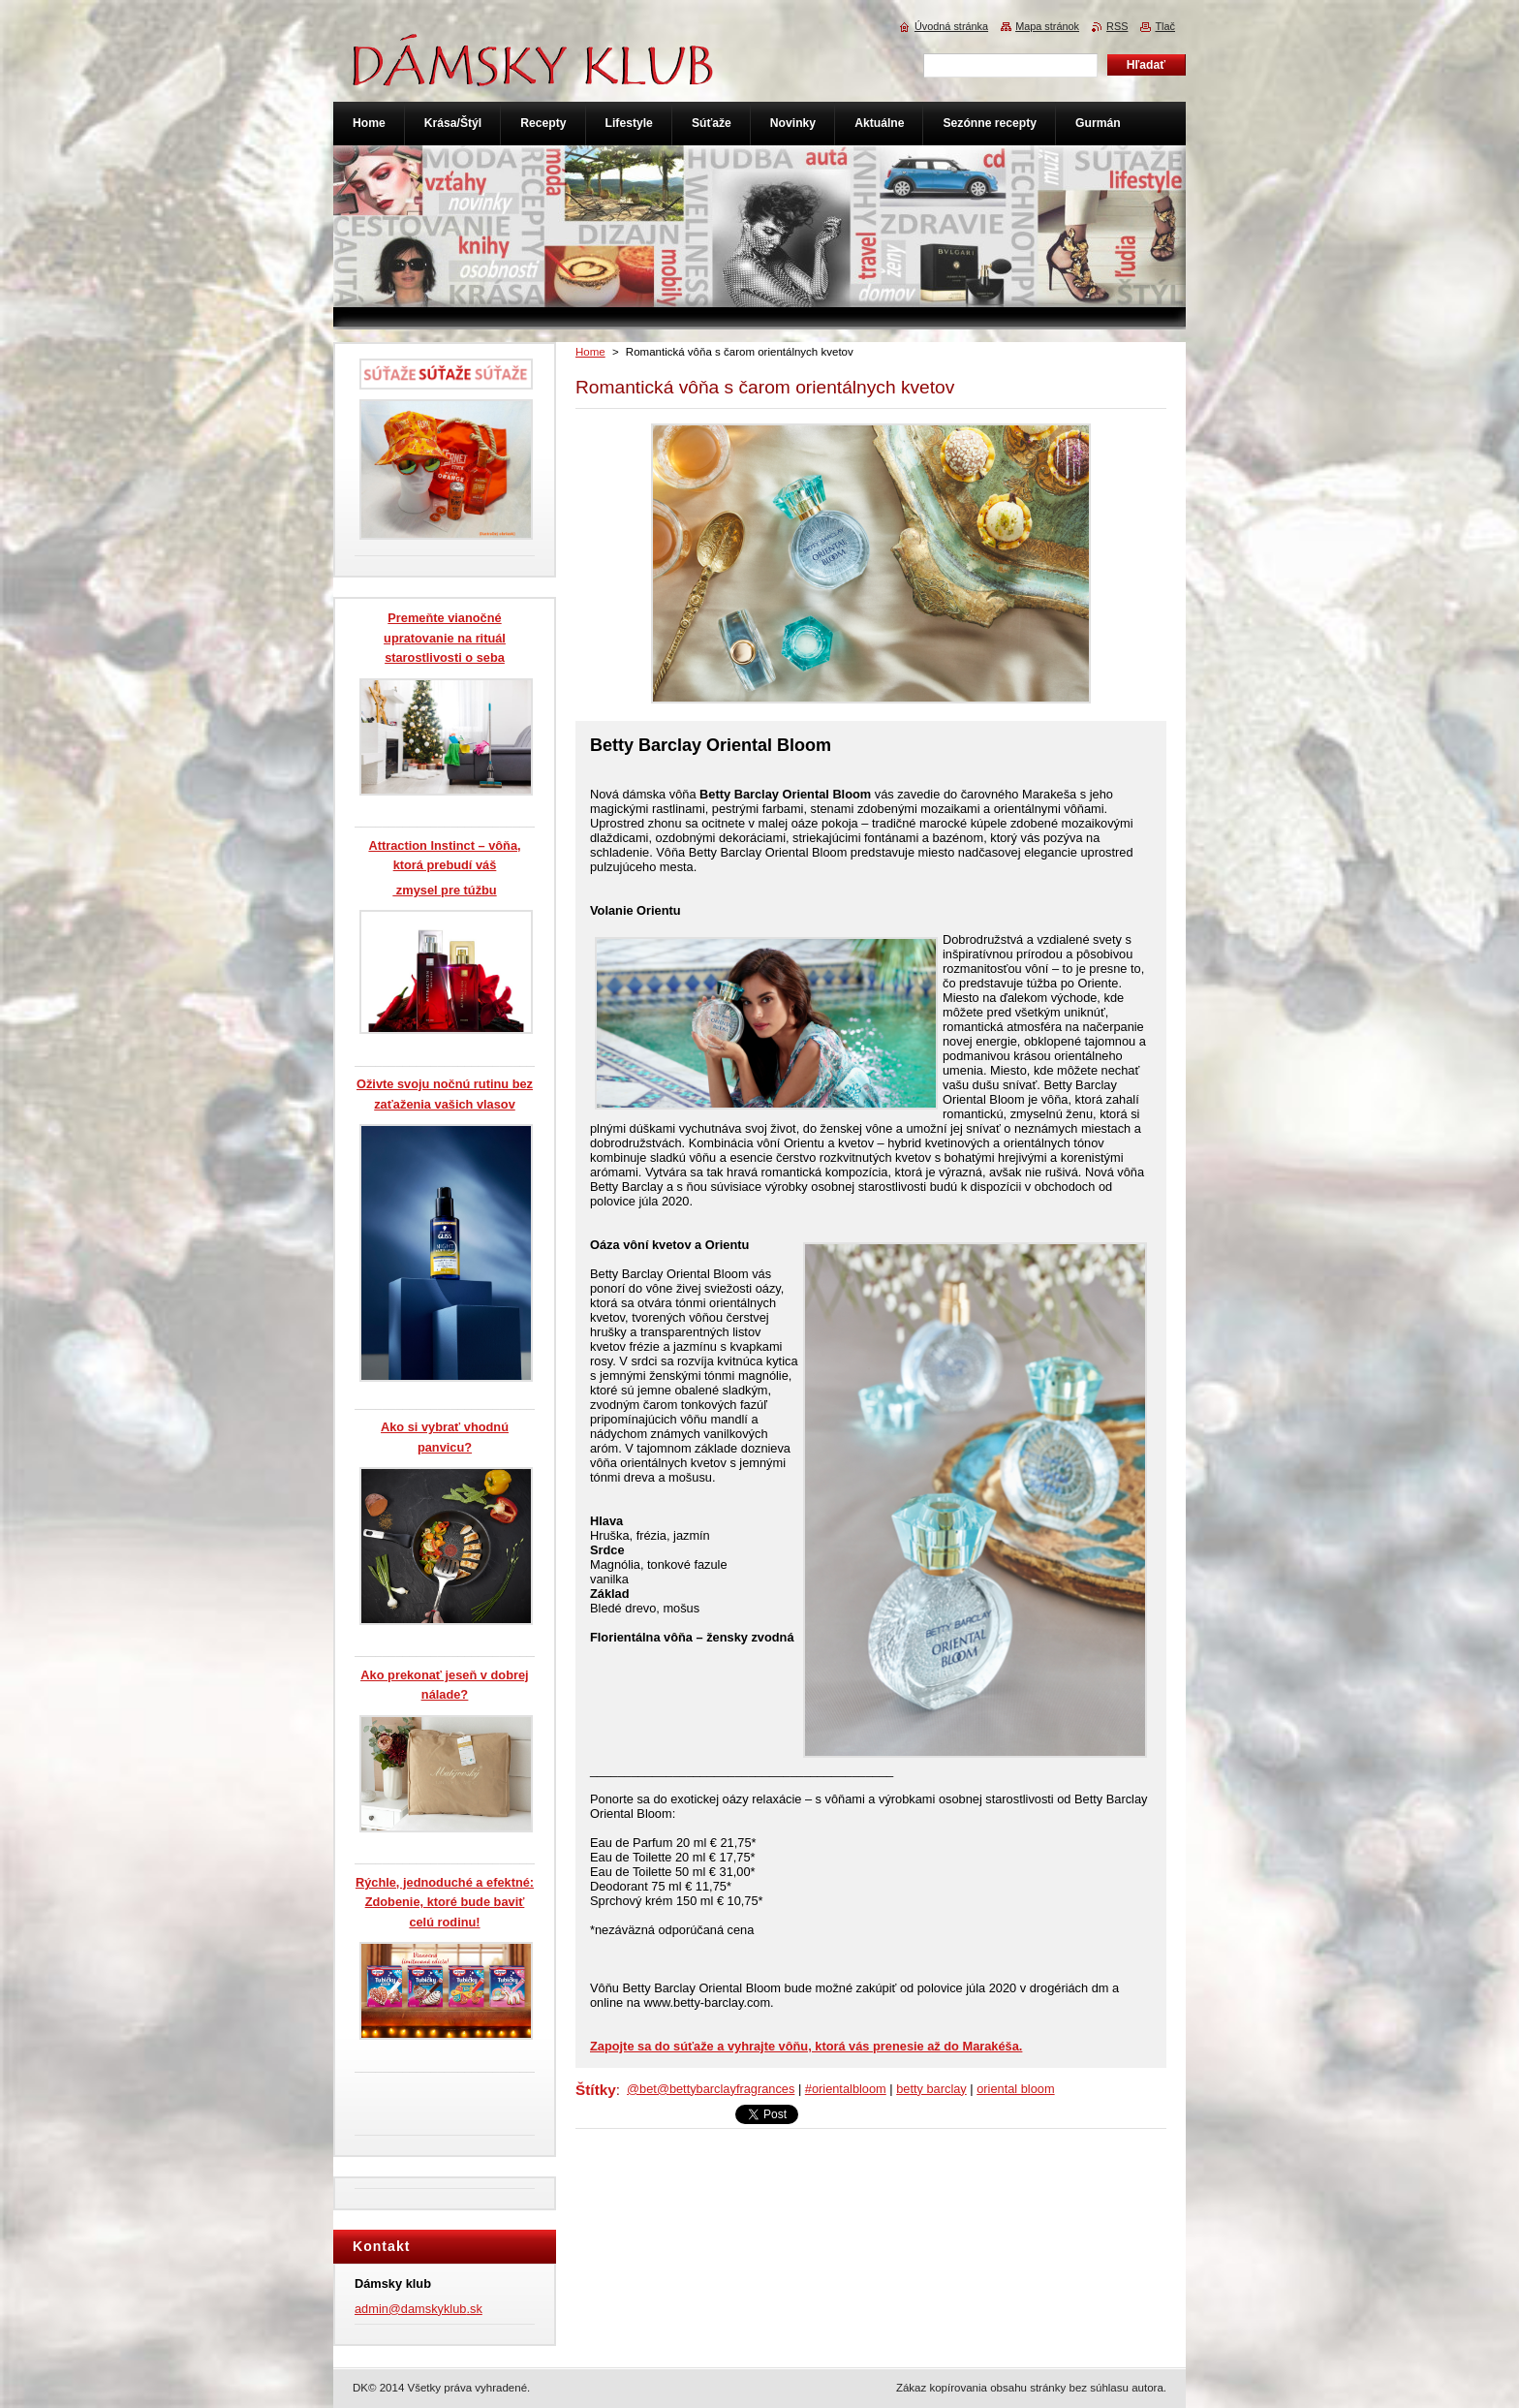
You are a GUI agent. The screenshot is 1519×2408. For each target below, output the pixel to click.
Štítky (595, 2089)
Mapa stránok (1047, 26)
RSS (1117, 26)
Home (590, 352)
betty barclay (931, 2088)
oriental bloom (1015, 2088)
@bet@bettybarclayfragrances (710, 2088)
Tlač (1165, 26)
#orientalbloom (845, 2088)
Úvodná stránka (951, 26)
